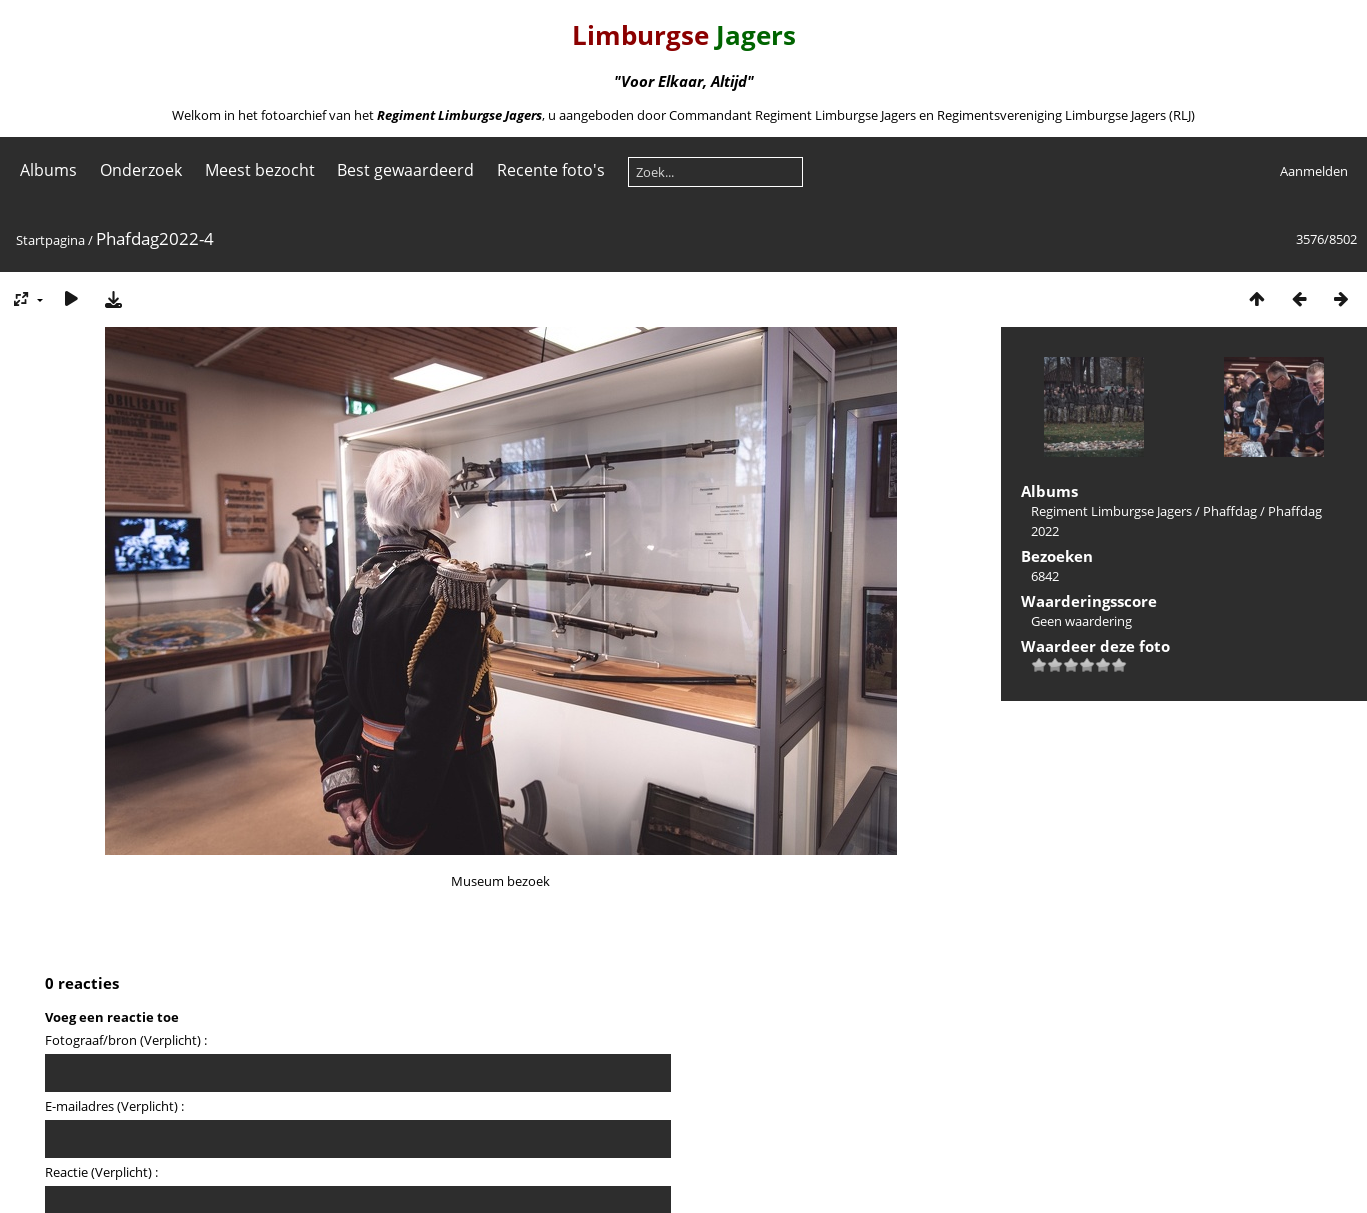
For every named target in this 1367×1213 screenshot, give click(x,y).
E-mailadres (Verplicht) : (114, 1106)
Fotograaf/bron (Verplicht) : (126, 1040)
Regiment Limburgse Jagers (1111, 511)
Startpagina (50, 240)
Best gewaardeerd (405, 170)
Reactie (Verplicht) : (101, 1172)
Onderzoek (141, 170)
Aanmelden (1314, 171)
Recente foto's (551, 170)
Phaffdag (1230, 511)
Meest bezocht (260, 170)
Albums (48, 170)
